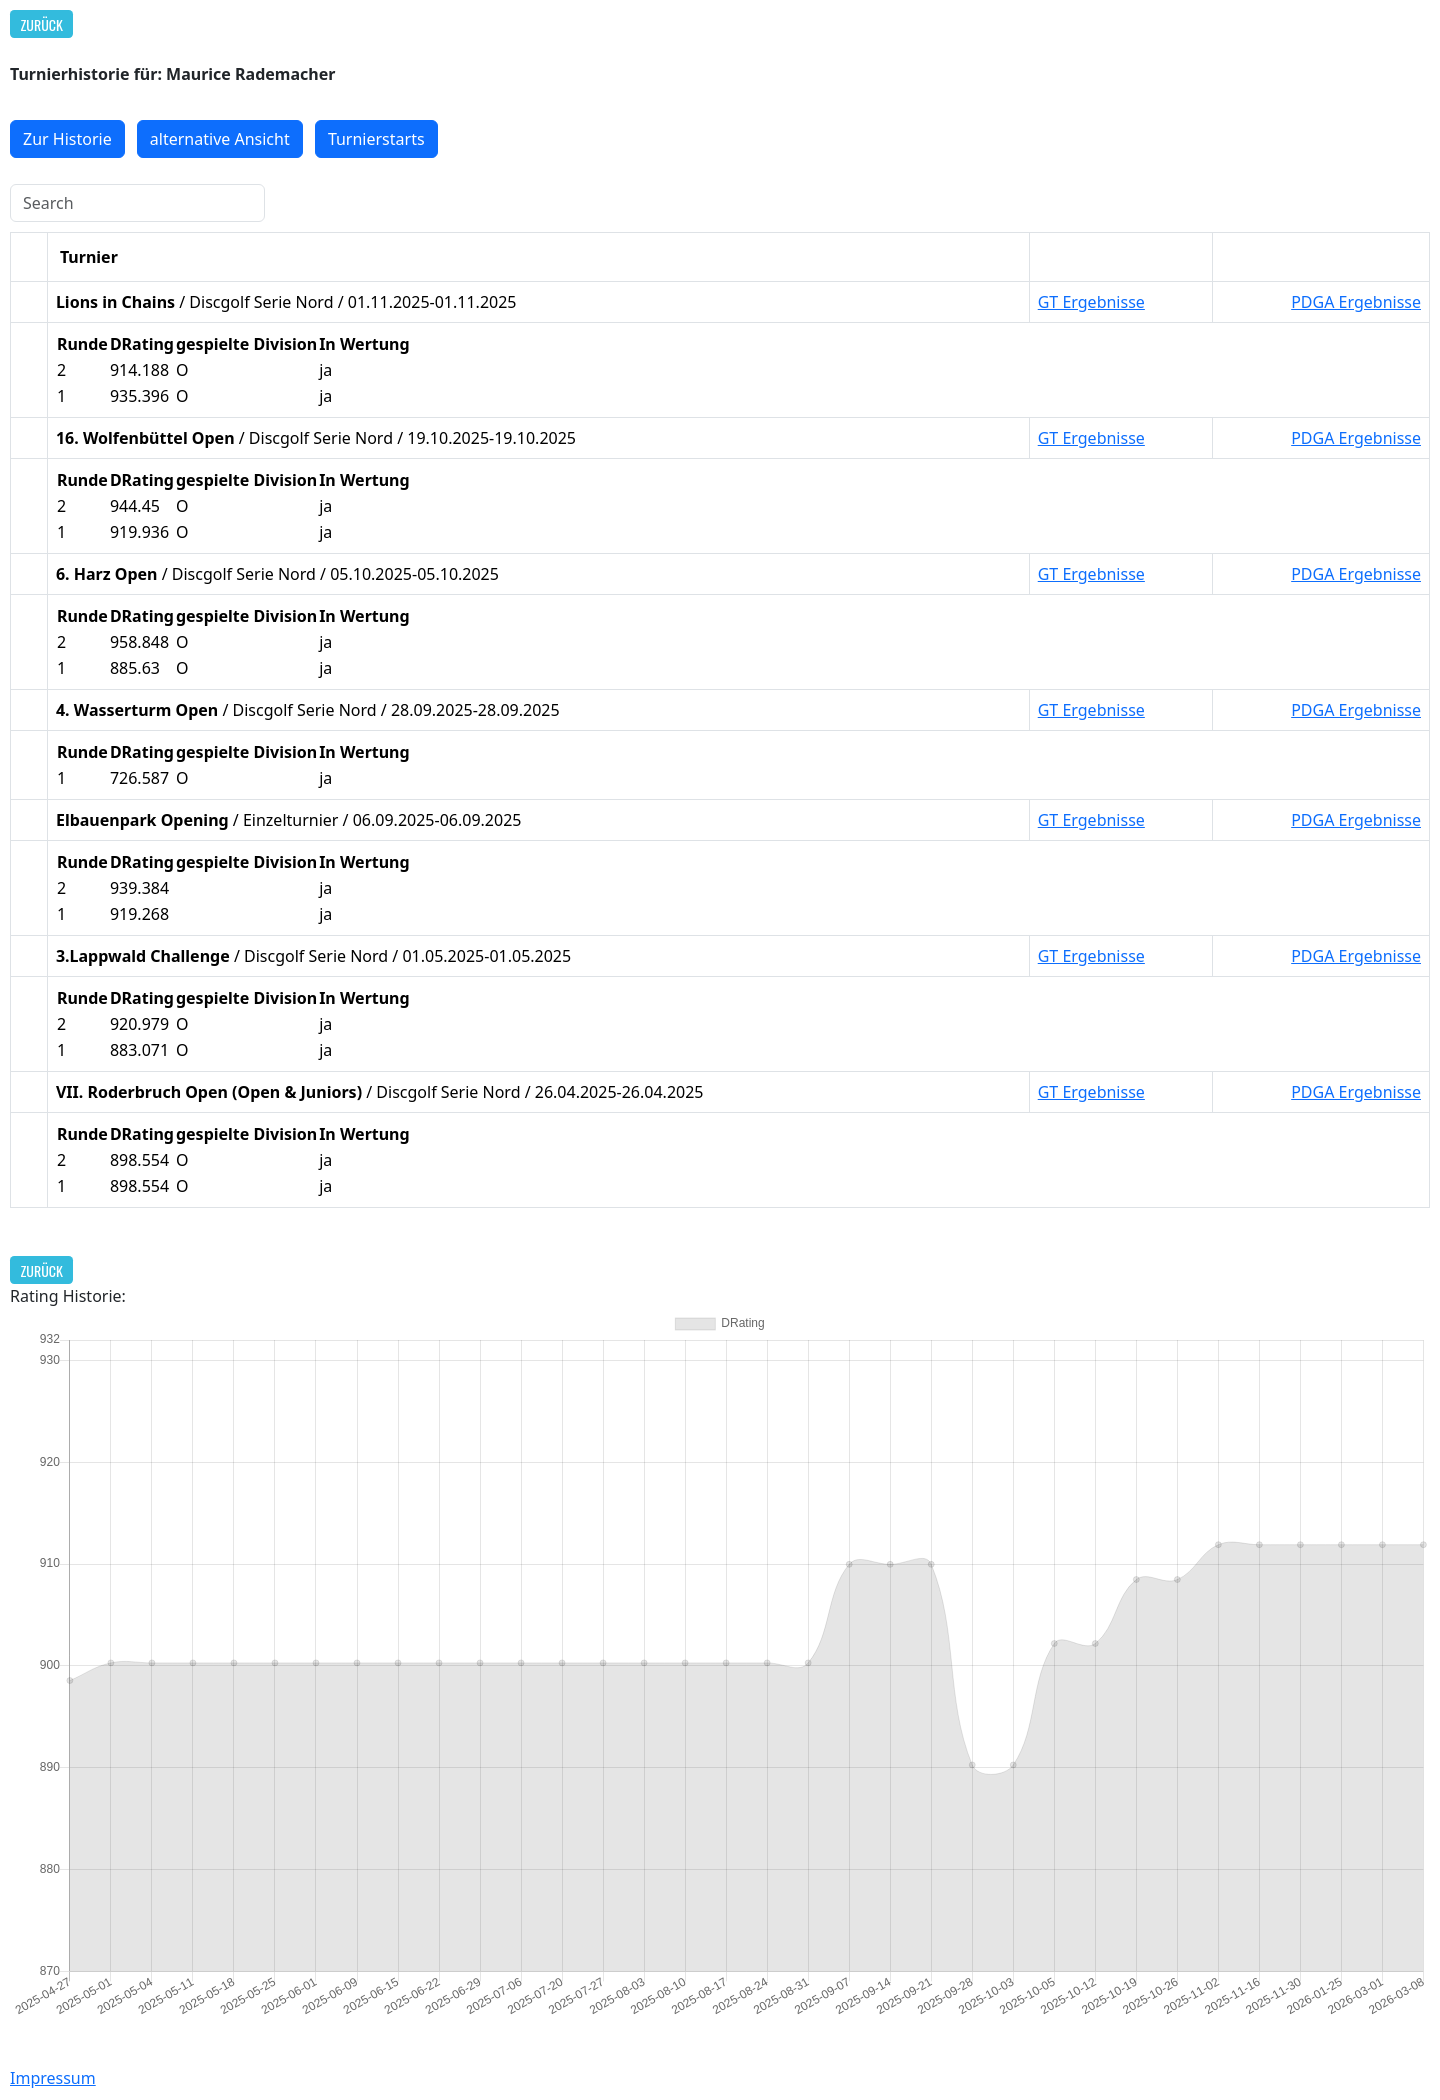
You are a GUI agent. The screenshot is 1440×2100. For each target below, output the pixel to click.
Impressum (53, 2078)
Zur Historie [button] (67, 139)
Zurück (42, 24)
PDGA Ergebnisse (1356, 302)
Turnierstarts (376, 139)
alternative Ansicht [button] (220, 139)
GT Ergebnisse (1091, 302)
